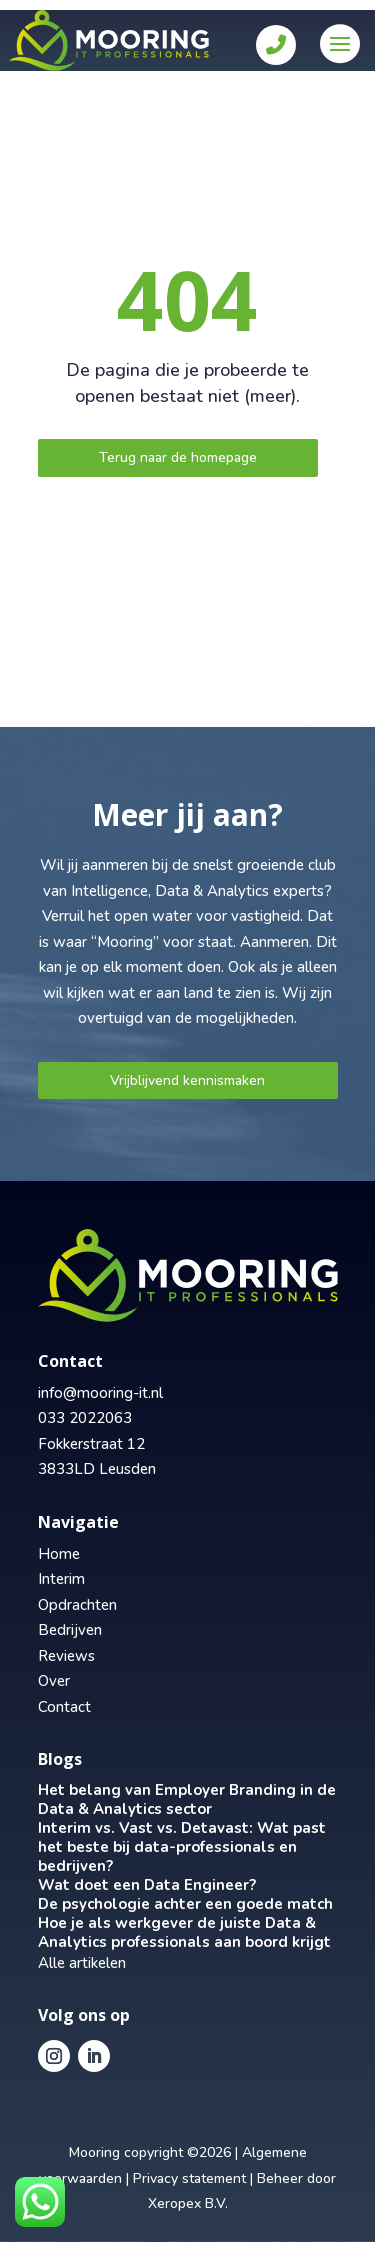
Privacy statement (189, 2178)
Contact (64, 1707)
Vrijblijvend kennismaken (187, 1080)
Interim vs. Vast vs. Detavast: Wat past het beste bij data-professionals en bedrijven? (182, 1847)
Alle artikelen (82, 1963)
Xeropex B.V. (188, 2203)
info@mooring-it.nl (100, 1393)
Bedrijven (70, 1630)
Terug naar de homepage (178, 457)
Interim (61, 1579)
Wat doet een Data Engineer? (147, 1885)
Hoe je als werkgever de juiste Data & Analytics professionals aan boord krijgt (184, 1932)
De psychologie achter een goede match (185, 1904)
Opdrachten (77, 1605)
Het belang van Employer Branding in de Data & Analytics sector (187, 1799)
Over (54, 1681)
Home (59, 1554)
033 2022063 (85, 1418)
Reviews (66, 1656)
